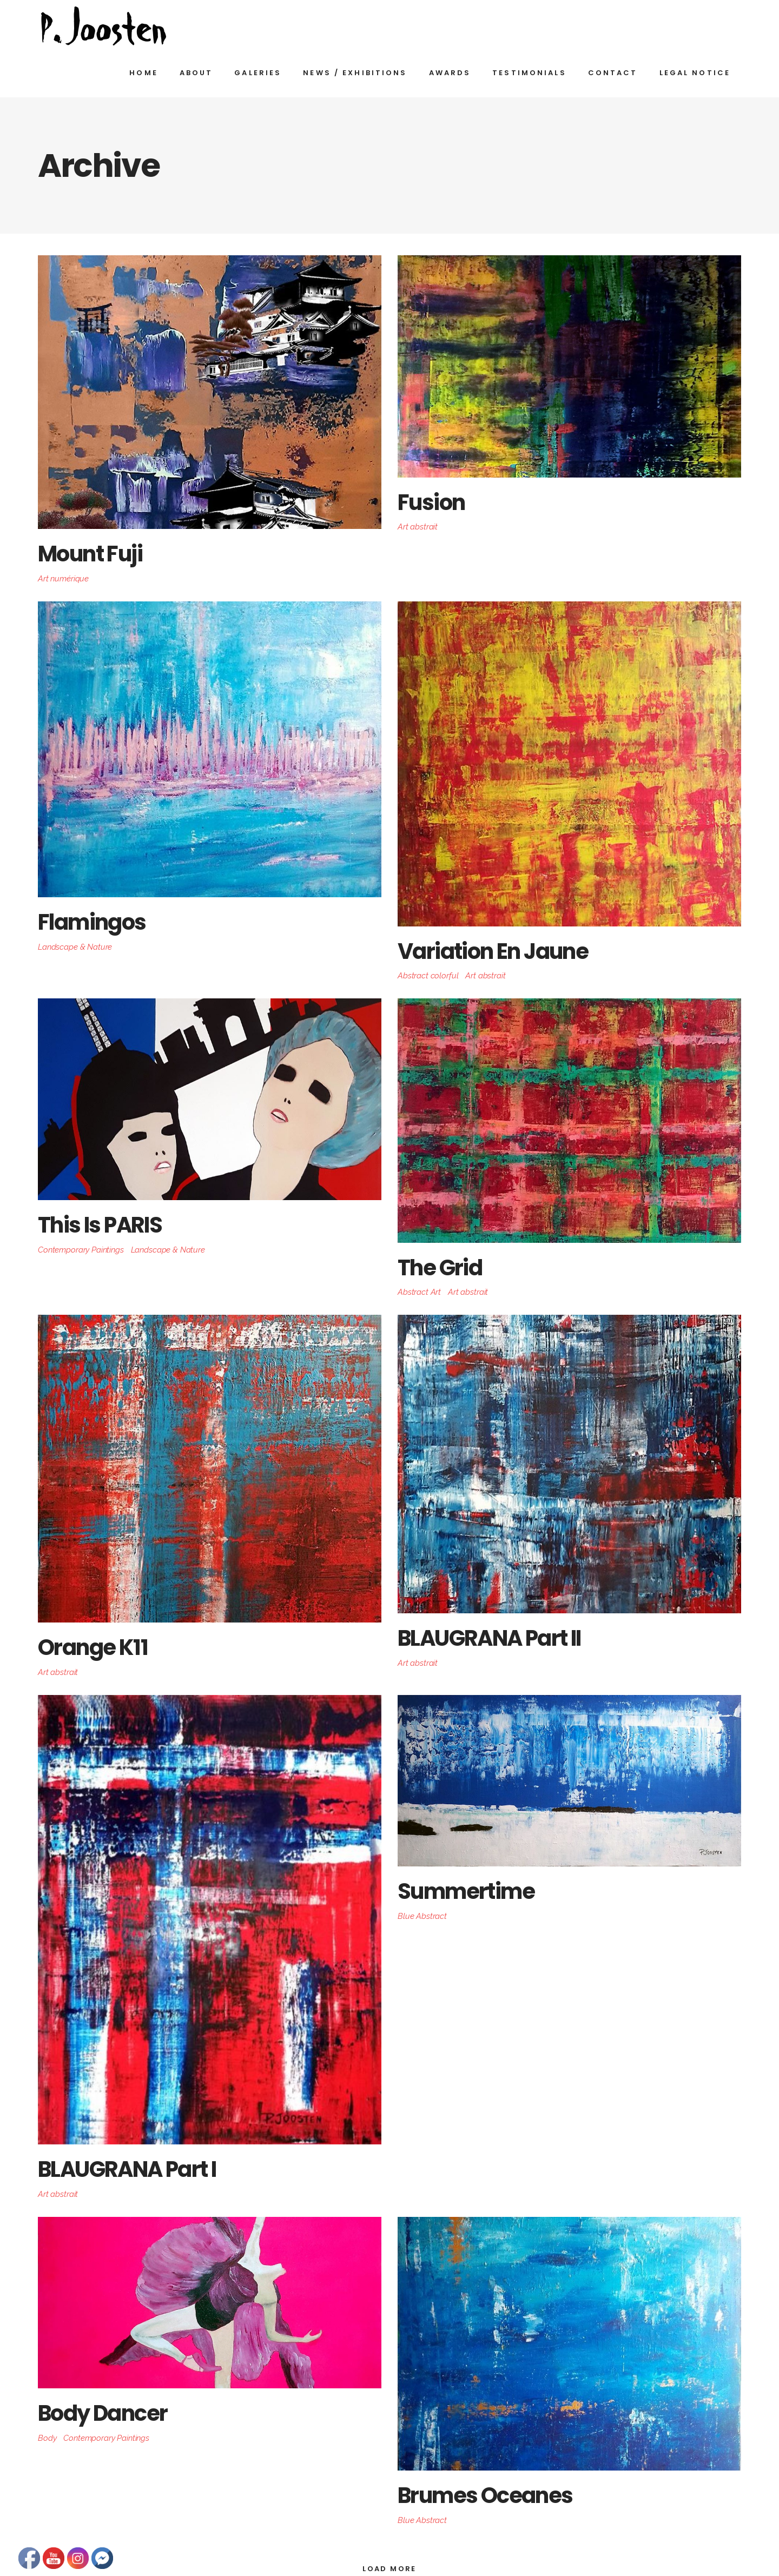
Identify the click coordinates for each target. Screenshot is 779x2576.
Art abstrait (418, 527)
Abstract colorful (428, 976)
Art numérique (63, 579)
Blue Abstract (422, 1916)
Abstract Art (419, 1292)
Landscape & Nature (75, 947)
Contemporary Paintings (81, 1250)
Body (47, 2438)
